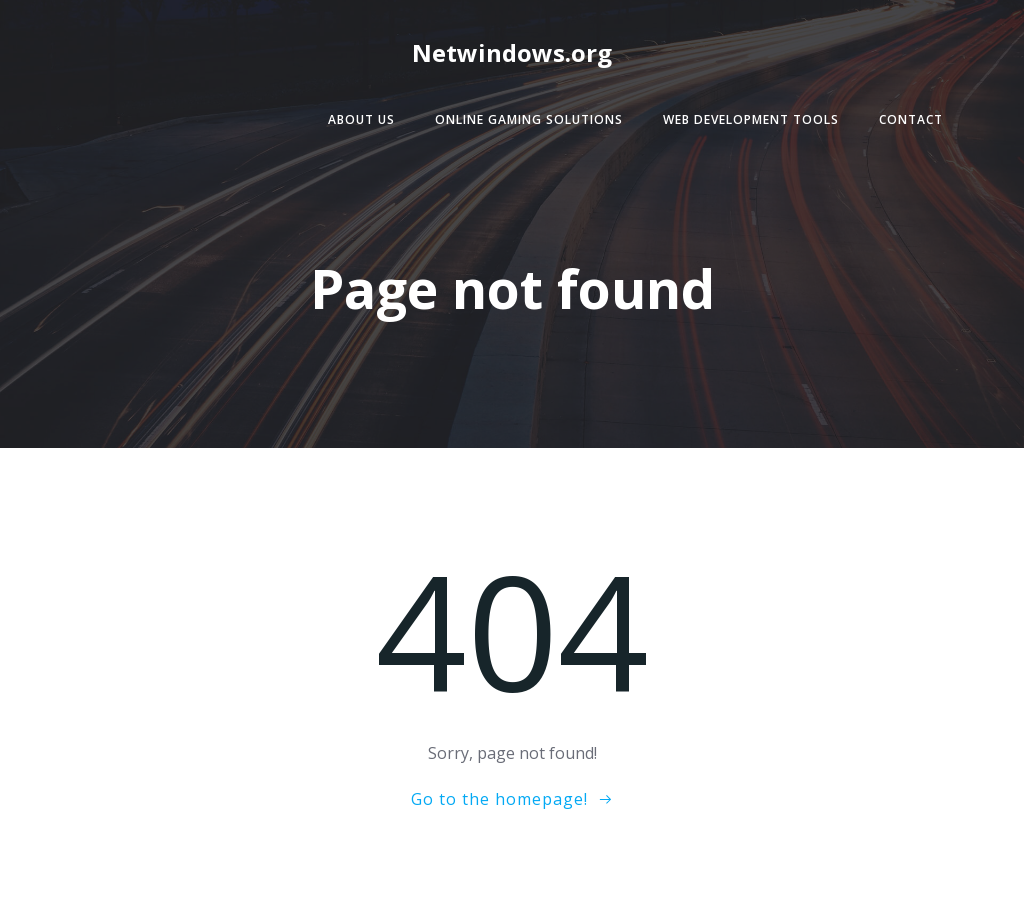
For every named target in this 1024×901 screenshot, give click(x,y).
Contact (911, 119)
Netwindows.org (512, 52)
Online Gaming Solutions (529, 119)
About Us (361, 119)
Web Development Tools (751, 119)
